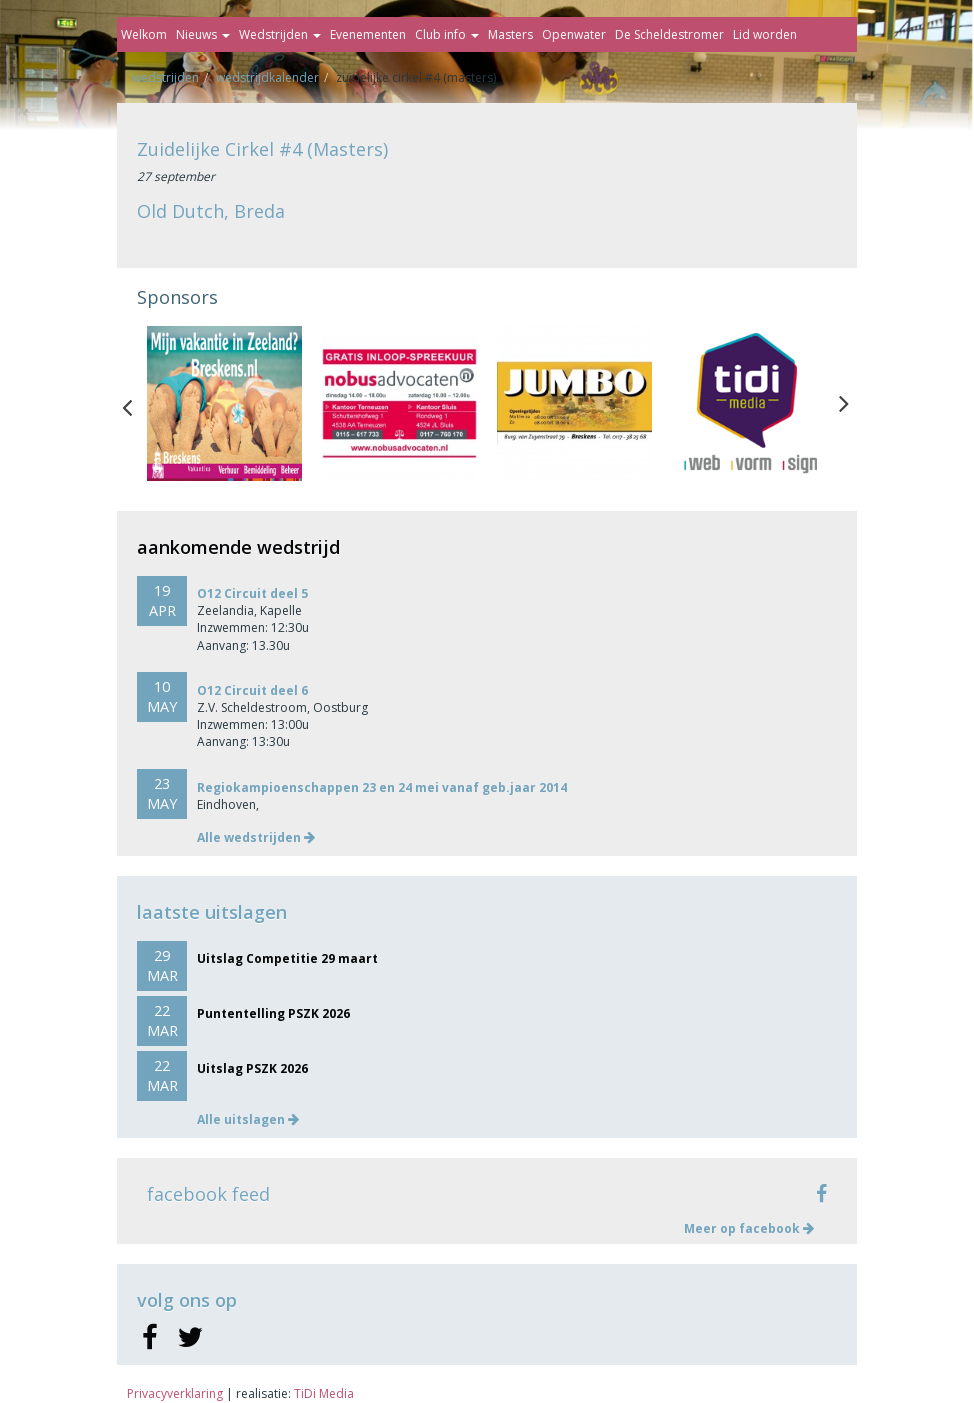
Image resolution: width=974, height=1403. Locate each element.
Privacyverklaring (175, 1393)
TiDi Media (324, 1393)
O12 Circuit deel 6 (252, 690)
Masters (510, 34)
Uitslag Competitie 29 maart (287, 958)
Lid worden (765, 34)
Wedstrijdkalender (267, 77)
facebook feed (208, 1194)
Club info (447, 34)
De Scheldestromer (669, 34)
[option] (224, 403)
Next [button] (844, 403)
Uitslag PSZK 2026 (252, 1068)
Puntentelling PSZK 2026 (273, 1013)
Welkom (144, 34)
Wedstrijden (280, 34)
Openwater (574, 34)
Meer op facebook (749, 1228)
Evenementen (368, 34)
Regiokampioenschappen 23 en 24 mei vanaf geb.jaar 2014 (382, 787)
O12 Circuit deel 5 (252, 593)
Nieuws (203, 34)
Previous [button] (137, 403)
